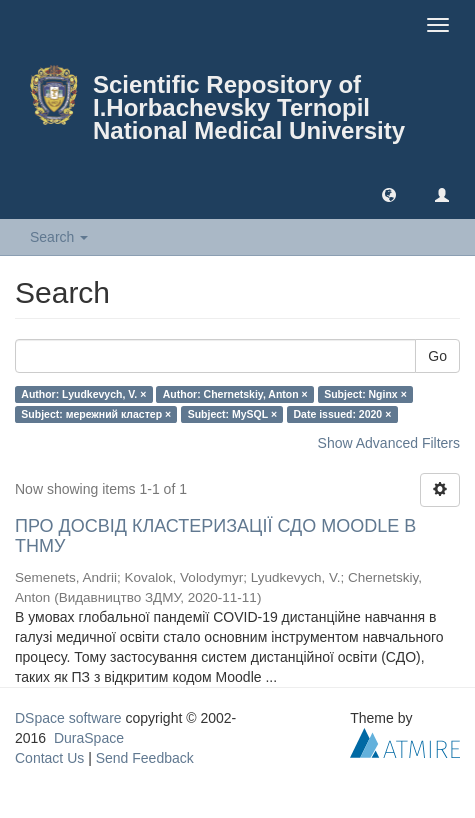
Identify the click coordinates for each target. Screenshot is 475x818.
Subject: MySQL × (232, 414)
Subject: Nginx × (365, 394)
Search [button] (59, 237)
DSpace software (68, 718)
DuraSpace (89, 738)
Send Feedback (145, 758)
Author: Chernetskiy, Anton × (235, 394)
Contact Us (49, 758)
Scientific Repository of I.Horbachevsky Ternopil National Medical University (249, 107)
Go (437, 356)
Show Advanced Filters (389, 443)
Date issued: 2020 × (343, 414)
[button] (389, 194)
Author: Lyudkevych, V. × (83, 394)
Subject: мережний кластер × (96, 414)
